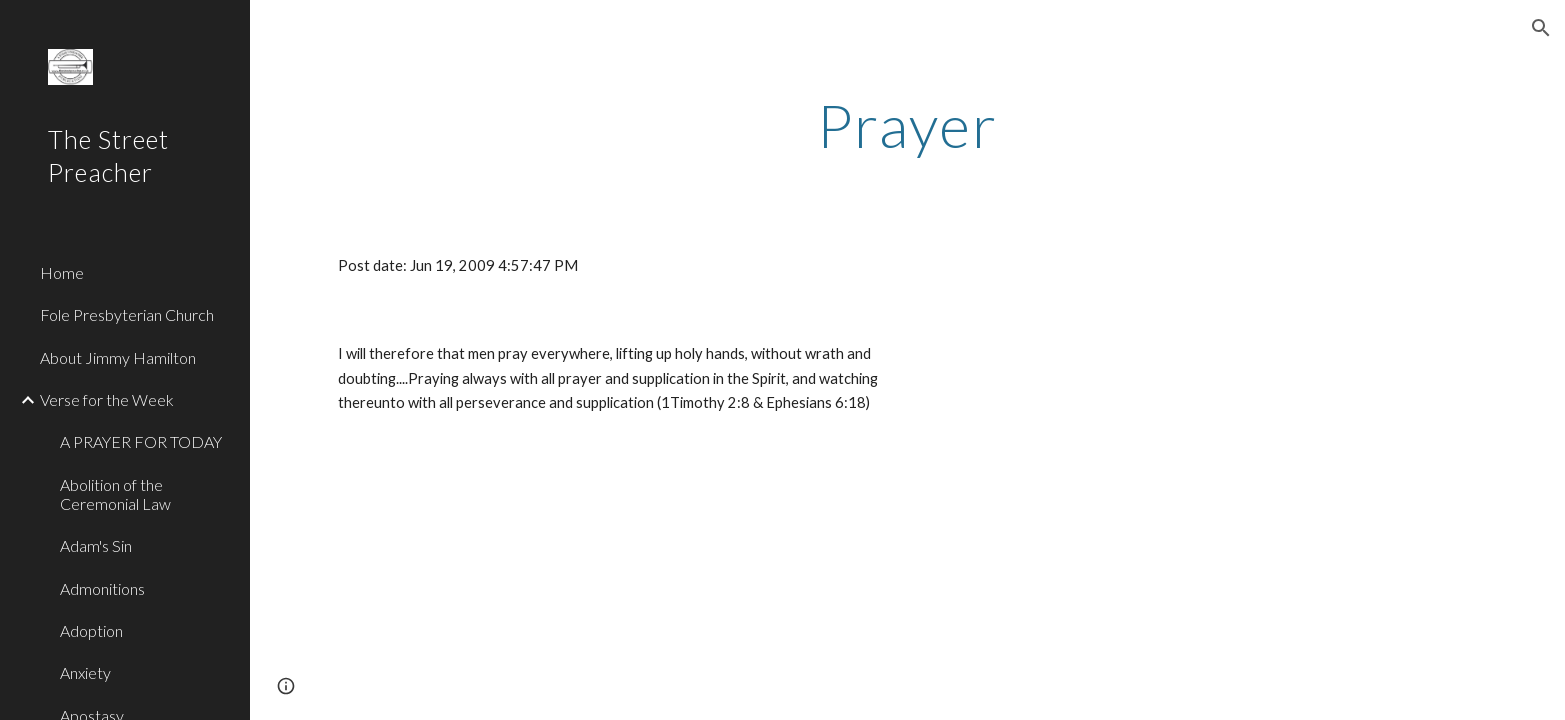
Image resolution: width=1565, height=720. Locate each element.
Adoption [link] (91, 630)
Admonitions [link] (102, 588)
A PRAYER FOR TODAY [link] (141, 441)
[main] (907, 125)
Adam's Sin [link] (96, 545)
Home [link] (62, 272)
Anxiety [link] (85, 672)
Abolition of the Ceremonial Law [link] (115, 494)
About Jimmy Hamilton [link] (118, 357)
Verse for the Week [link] (107, 399)
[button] (1541, 28)
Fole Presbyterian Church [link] (127, 314)
